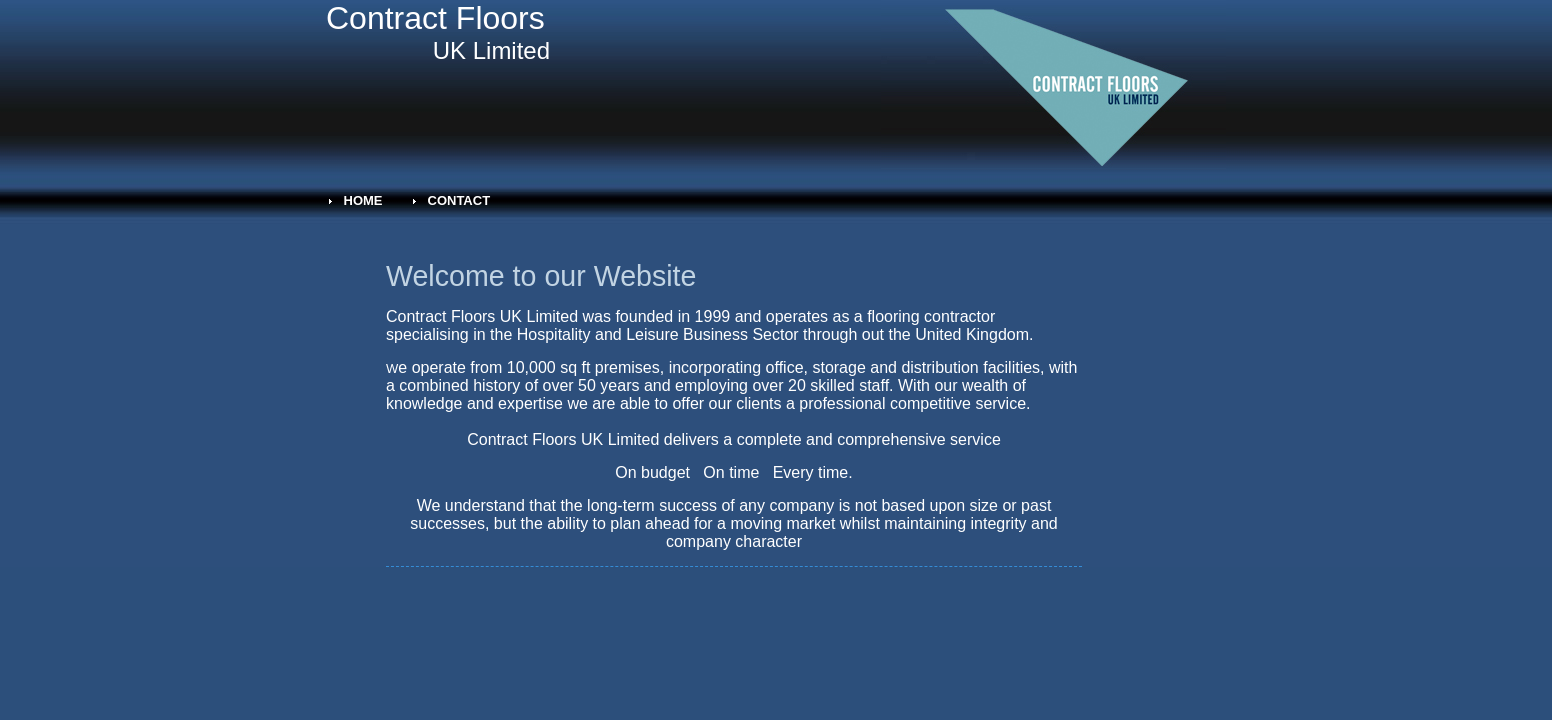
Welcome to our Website (541, 276)
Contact (459, 200)
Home (363, 200)
